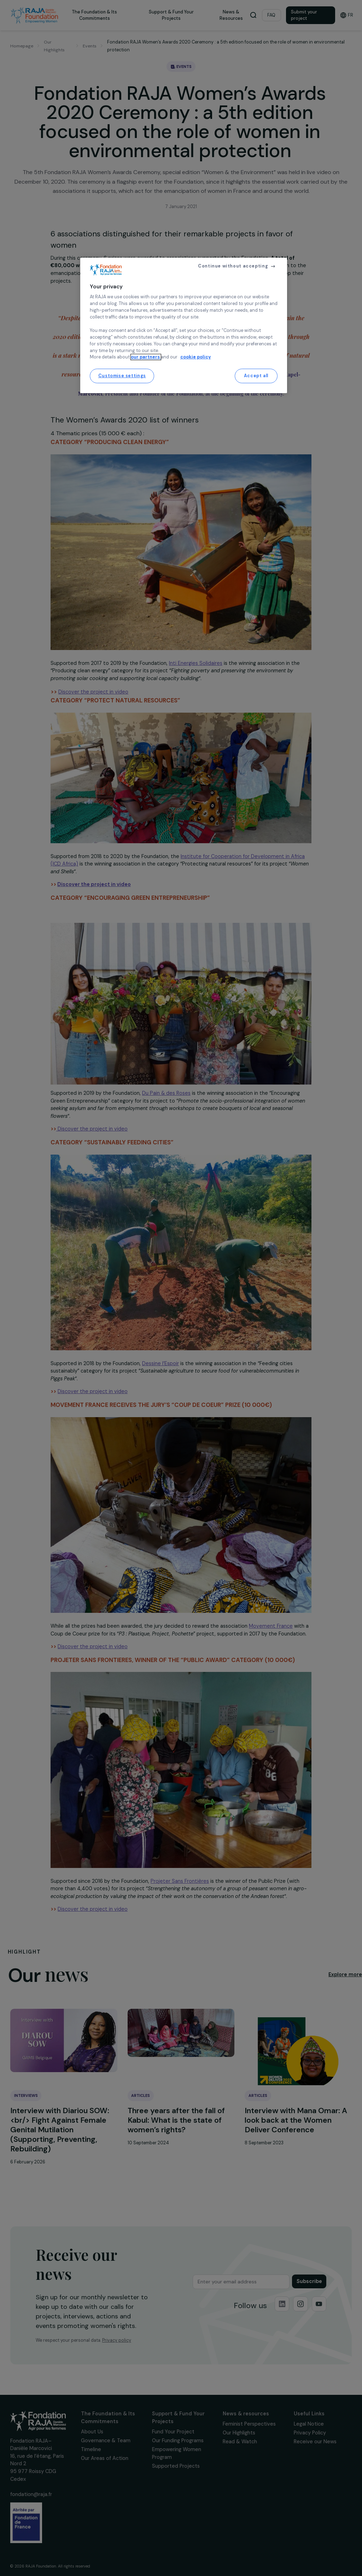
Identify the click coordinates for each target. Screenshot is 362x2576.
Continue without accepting (233, 266)
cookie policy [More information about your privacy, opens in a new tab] (195, 357)
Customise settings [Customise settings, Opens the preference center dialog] (122, 376)
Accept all (256, 376)
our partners (146, 357)
